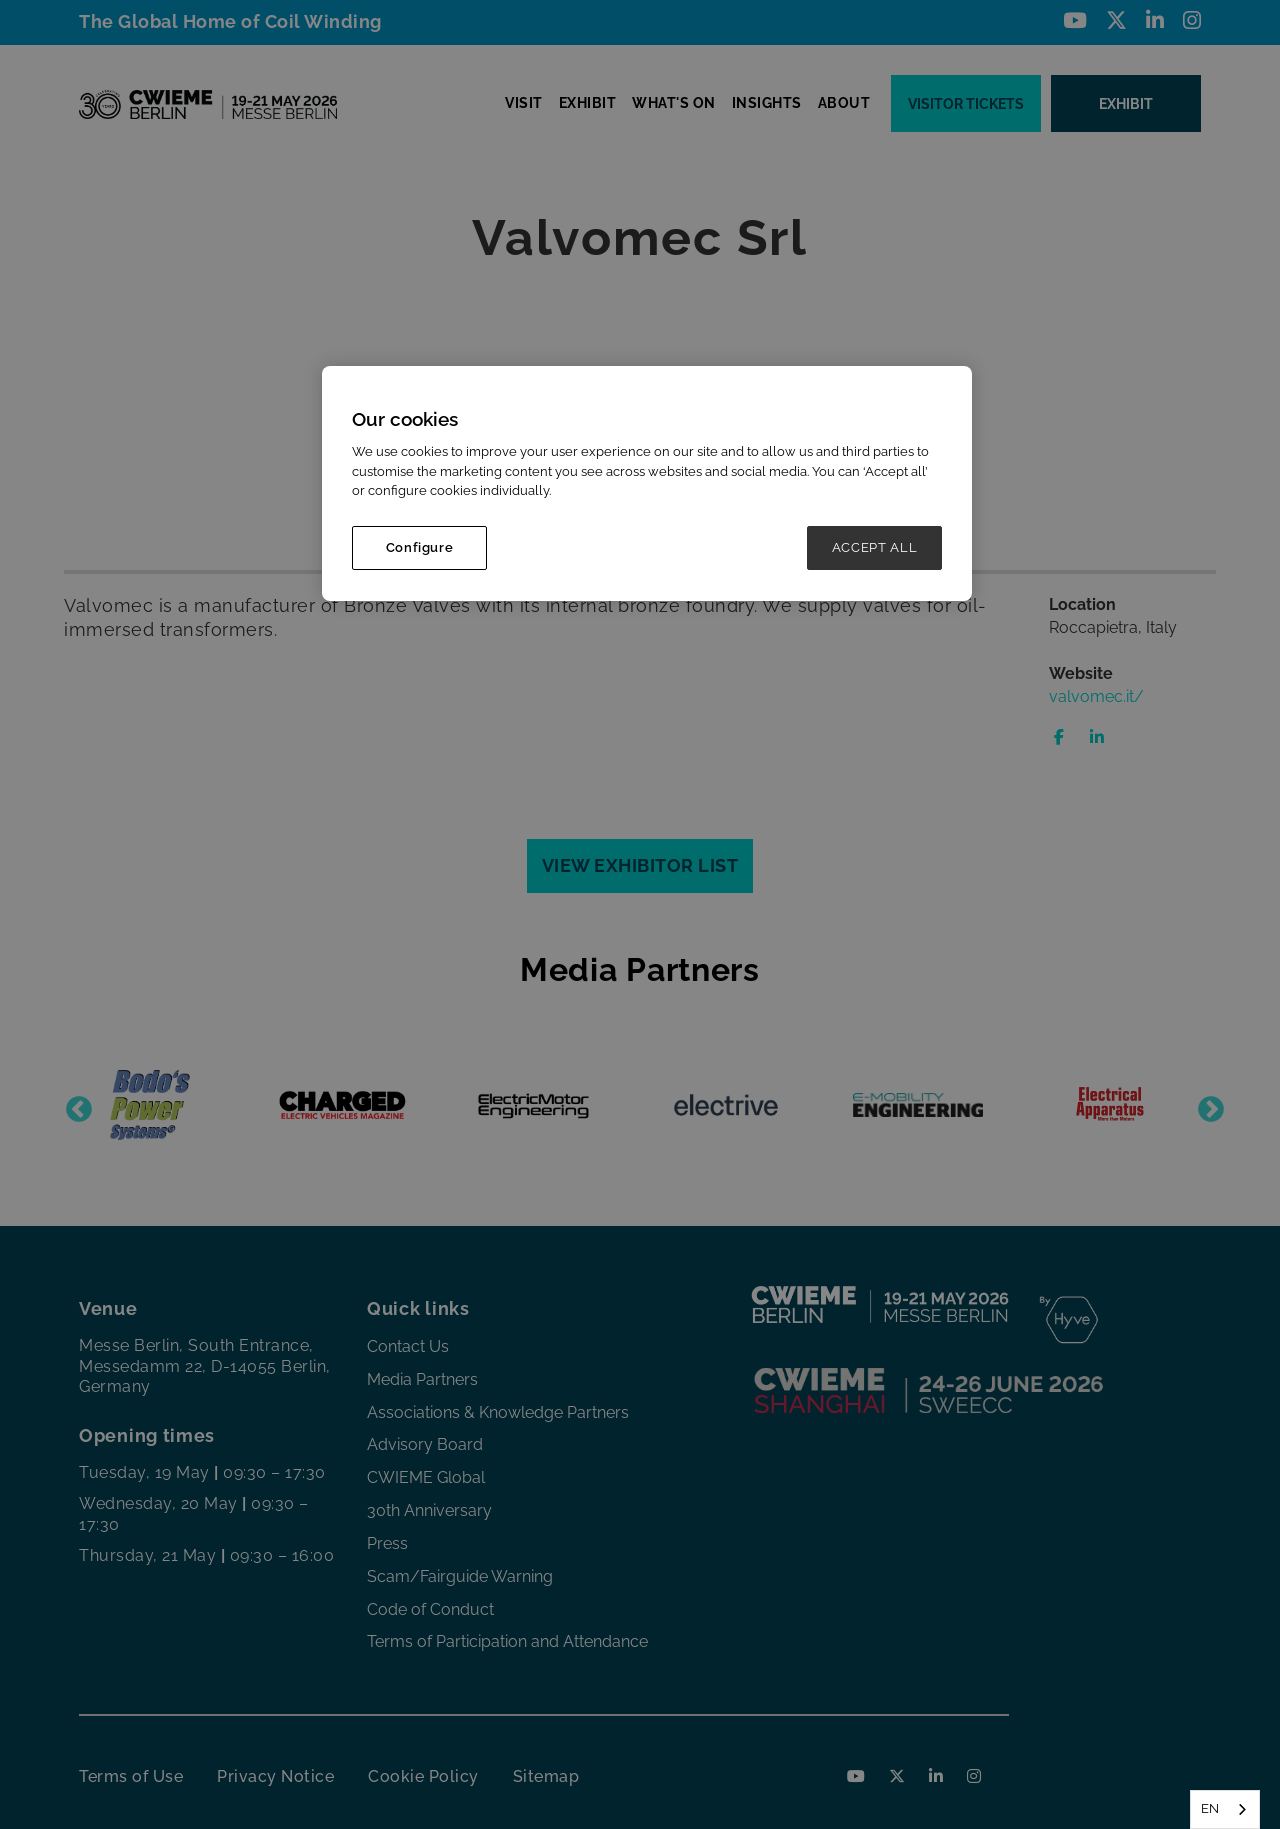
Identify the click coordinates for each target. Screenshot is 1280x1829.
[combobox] (1225, 1809)
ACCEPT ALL (875, 547)
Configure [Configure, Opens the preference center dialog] (420, 547)
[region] (647, 483)
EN (1210, 1808)
